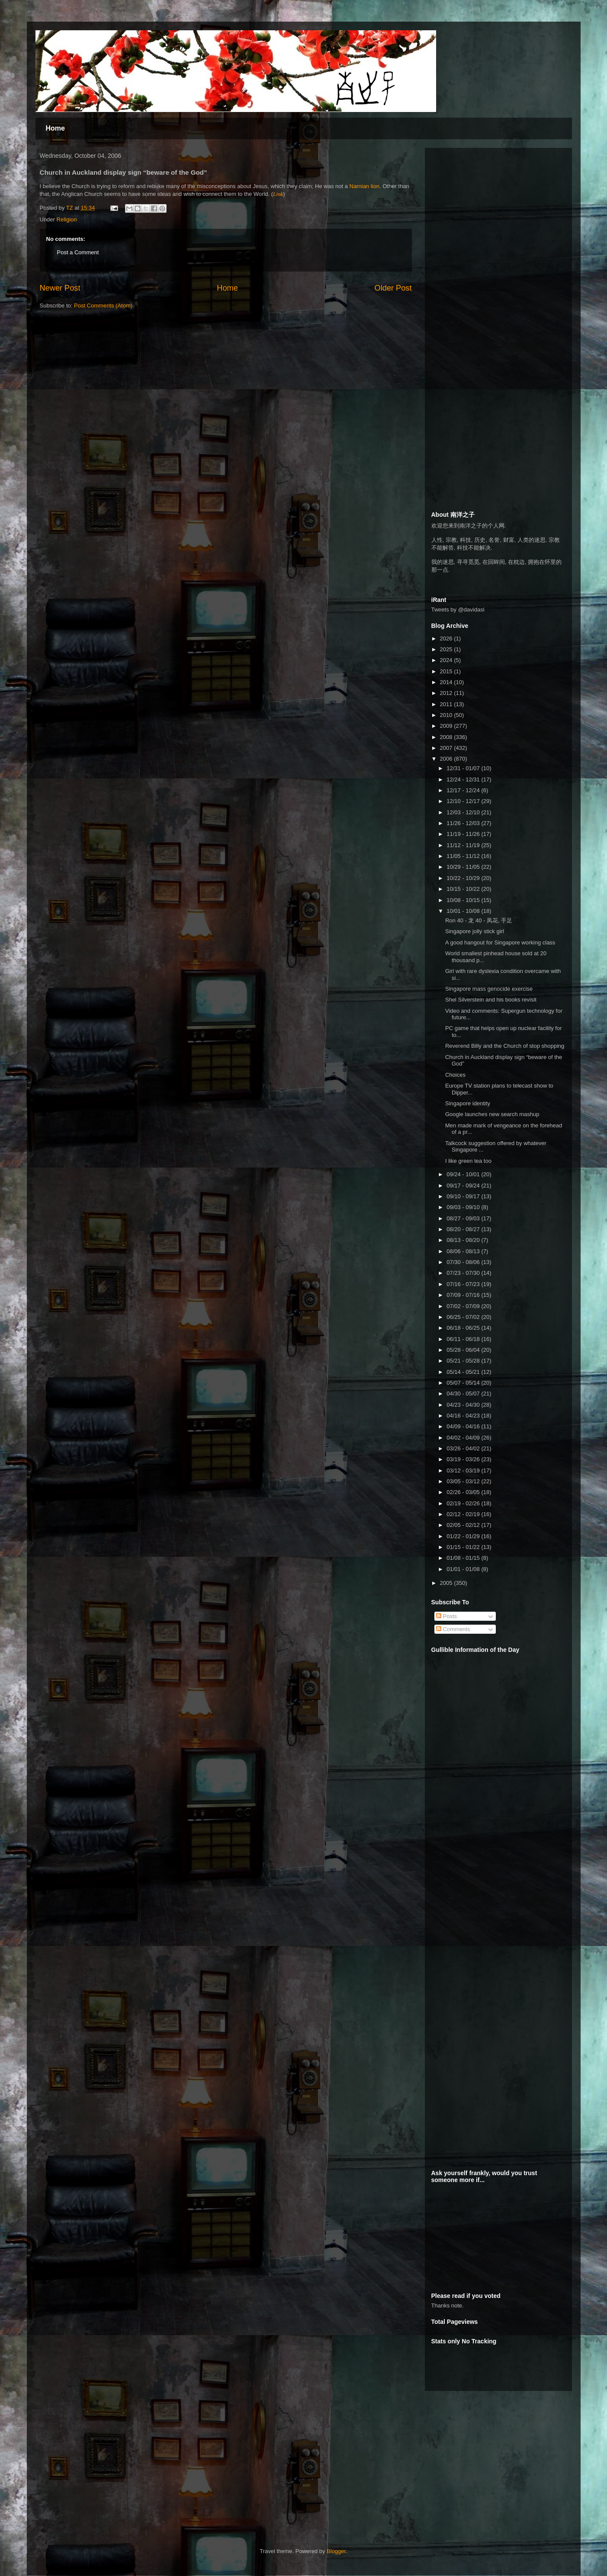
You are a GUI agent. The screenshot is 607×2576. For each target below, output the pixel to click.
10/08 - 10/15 (463, 900)
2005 (447, 1583)
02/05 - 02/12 (463, 1525)
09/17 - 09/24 (463, 1185)
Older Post (393, 288)
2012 (447, 693)
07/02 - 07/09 (463, 1306)
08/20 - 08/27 (463, 1229)
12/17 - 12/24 (463, 790)
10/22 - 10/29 (463, 878)
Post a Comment (78, 252)
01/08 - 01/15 (463, 1558)
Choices (455, 1075)
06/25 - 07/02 (463, 1317)
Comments (453, 1629)
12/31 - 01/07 (463, 768)
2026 (447, 638)
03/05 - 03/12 (463, 1481)
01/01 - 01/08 (463, 1569)
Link (278, 194)
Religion (67, 219)
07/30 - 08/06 (463, 1262)
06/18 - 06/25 (463, 1328)
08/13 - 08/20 (463, 1240)
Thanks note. (447, 2305)
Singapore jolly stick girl (474, 931)
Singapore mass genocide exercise (489, 989)
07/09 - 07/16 (463, 1295)
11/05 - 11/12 (463, 856)
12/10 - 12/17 (463, 801)
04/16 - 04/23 (463, 1415)
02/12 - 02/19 (463, 1514)
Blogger (336, 2551)
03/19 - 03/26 (463, 1459)
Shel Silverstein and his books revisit (490, 999)
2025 (447, 649)
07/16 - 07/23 (463, 1284)
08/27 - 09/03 (463, 1218)
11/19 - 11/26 (463, 834)
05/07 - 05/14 (463, 1382)
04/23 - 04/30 (463, 1405)
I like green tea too (468, 1161)
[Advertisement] (496, 208)
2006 (447, 758)
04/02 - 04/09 (463, 1437)
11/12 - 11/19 (463, 845)
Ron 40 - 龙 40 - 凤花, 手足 (478, 920)
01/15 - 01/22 (463, 1547)
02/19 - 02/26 (463, 1503)
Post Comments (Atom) (103, 305)
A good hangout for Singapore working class (500, 942)
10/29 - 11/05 (463, 867)
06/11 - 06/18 (463, 1339)
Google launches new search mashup (492, 1114)
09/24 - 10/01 (463, 1174)
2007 (447, 748)
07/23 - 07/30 (463, 1273)
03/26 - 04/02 (463, 1448)
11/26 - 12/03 (463, 823)
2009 (447, 726)
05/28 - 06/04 (463, 1350)
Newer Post (60, 288)
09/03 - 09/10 (463, 1207)
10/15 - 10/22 (463, 889)
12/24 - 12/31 (463, 779)
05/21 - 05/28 (463, 1360)
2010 (447, 715)
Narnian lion (364, 186)
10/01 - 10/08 (463, 911)
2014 (447, 682)
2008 (447, 737)
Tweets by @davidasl (458, 609)
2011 (447, 704)
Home (55, 128)
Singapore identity (467, 1103)
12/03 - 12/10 (463, 812)
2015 (447, 671)
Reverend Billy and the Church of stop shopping (504, 1046)
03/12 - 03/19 (463, 1470)
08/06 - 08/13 (463, 1251)
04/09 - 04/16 (463, 1426)
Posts (446, 1616)
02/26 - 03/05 (463, 1492)
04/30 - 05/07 (463, 1393)
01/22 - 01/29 (463, 1536)
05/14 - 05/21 (463, 1372)
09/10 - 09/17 (463, 1196)
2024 (447, 660)
